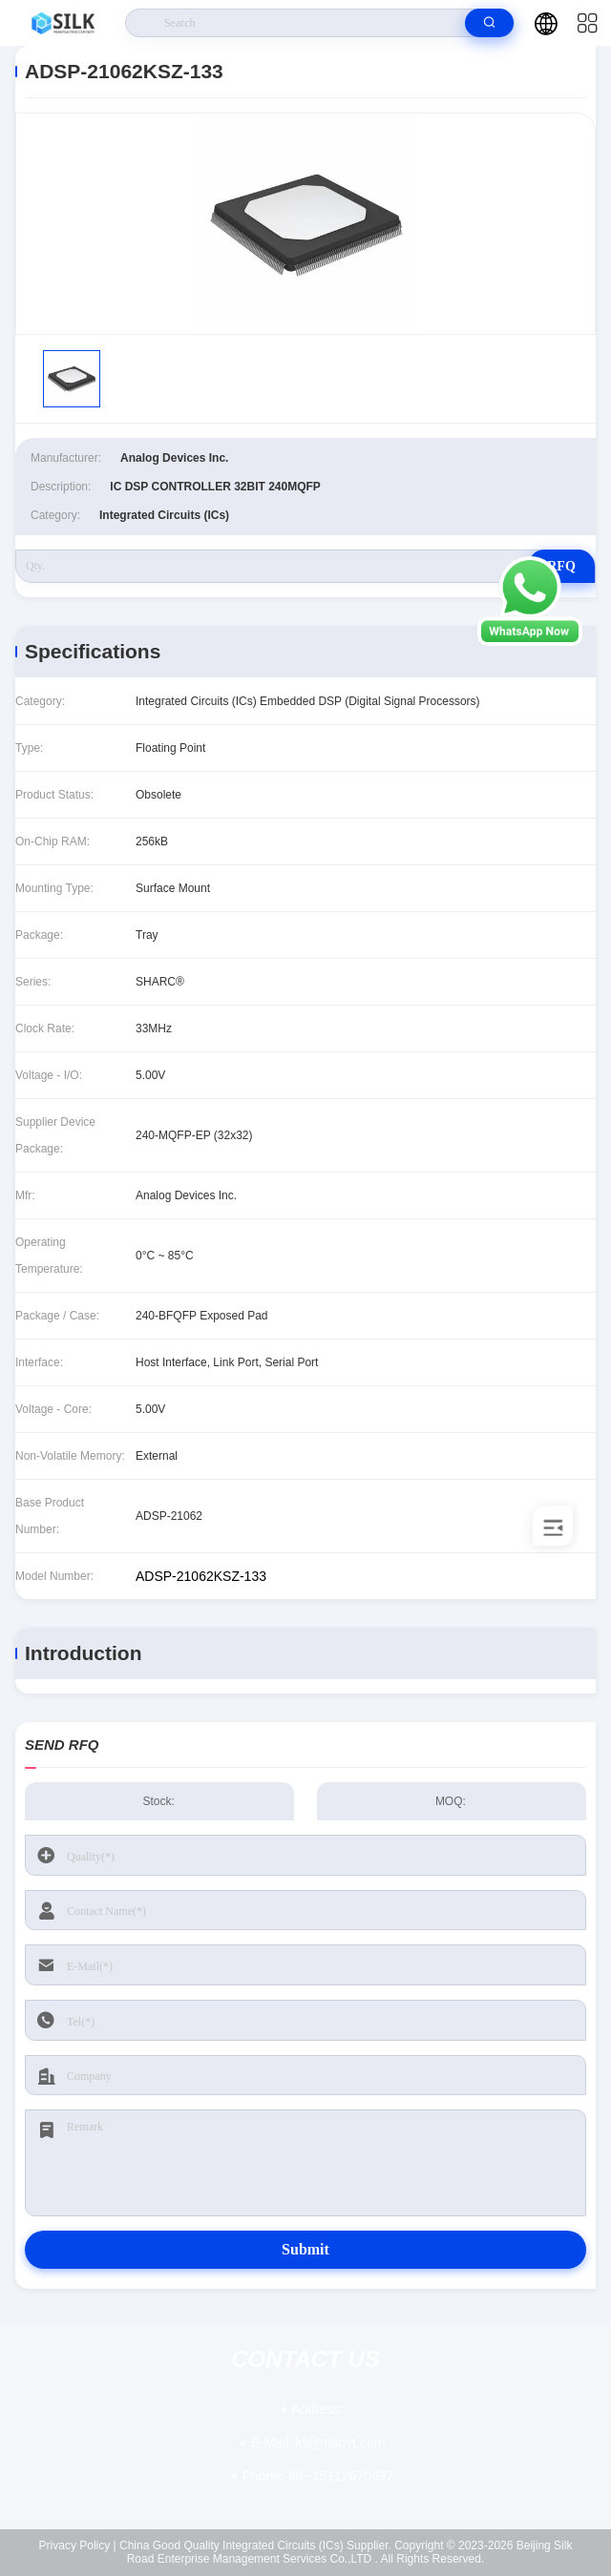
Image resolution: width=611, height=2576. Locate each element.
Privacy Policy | (77, 2545)
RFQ (561, 566)
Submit (305, 2249)
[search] (489, 23)
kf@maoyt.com (317, 2442)
